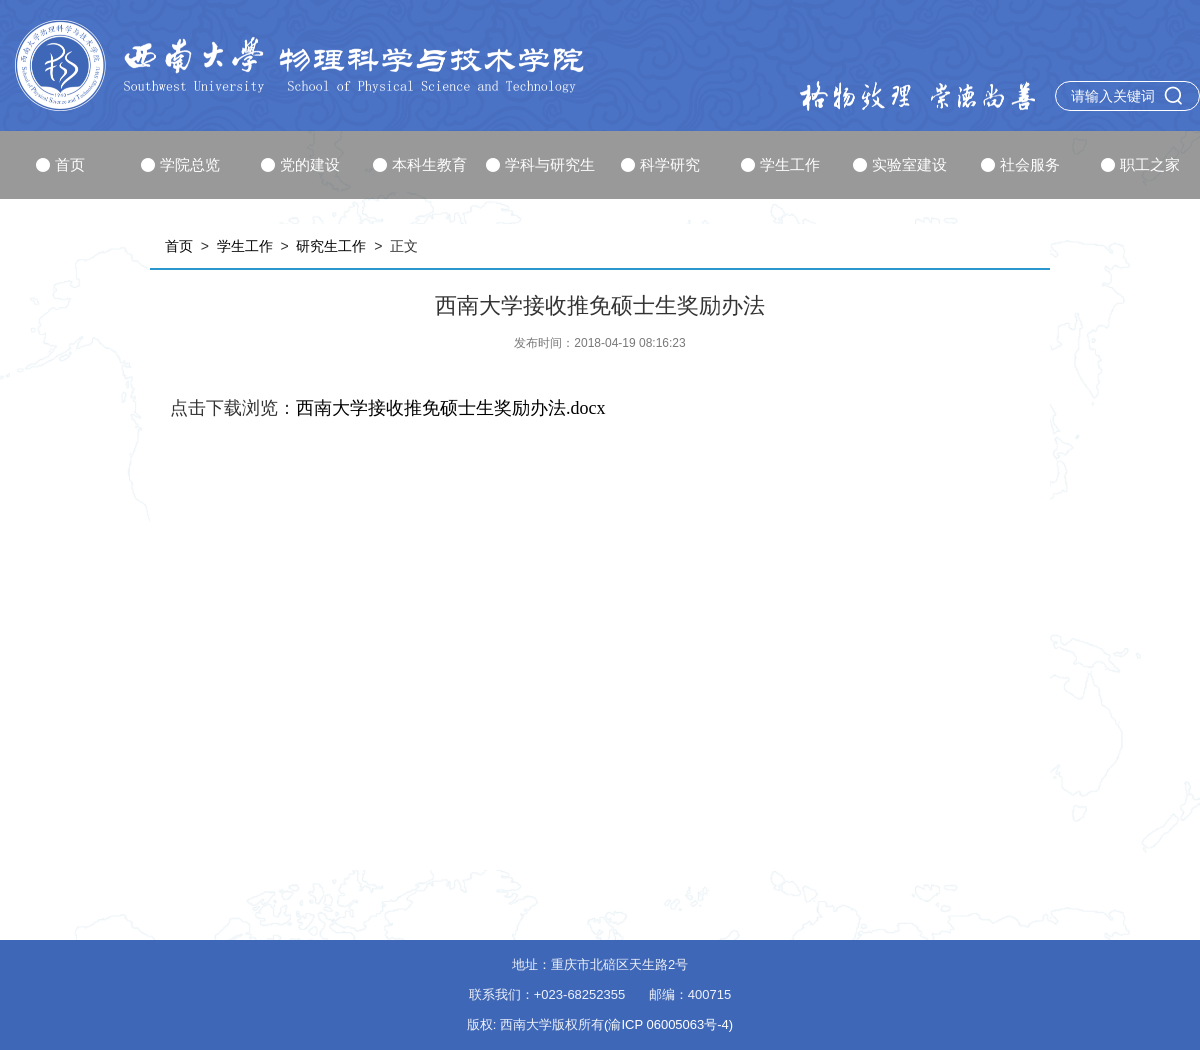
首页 (60, 164)
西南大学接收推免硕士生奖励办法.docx (451, 408)
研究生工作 (331, 246)
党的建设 (300, 164)
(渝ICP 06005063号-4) (668, 1024)
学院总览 (180, 164)
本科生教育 (420, 164)
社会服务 (1020, 164)
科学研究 (660, 164)
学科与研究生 (540, 164)
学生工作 (780, 164)
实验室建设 (900, 164)
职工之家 (1140, 164)
